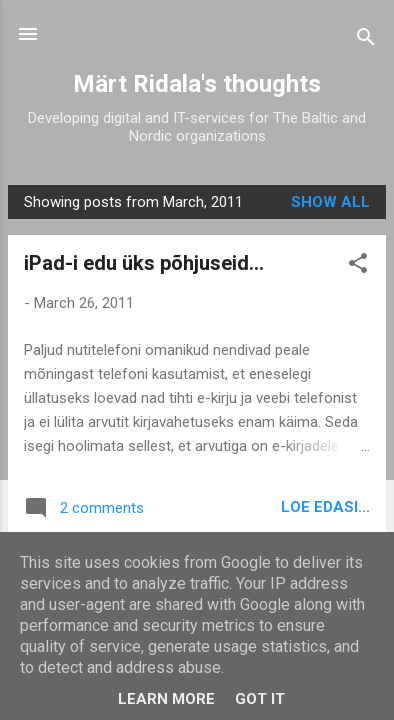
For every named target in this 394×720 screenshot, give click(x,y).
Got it (260, 699)
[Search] (366, 40)
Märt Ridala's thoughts (197, 84)
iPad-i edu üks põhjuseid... (144, 263)
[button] (358, 266)
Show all (330, 202)
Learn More (166, 699)
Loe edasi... (325, 507)
